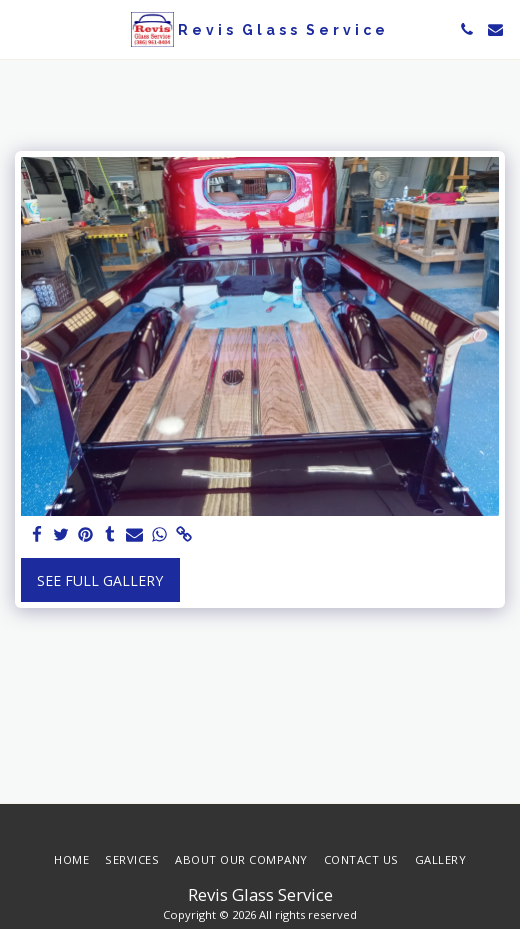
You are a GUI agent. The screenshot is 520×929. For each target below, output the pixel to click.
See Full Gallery (100, 580)
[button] (22, 28)
